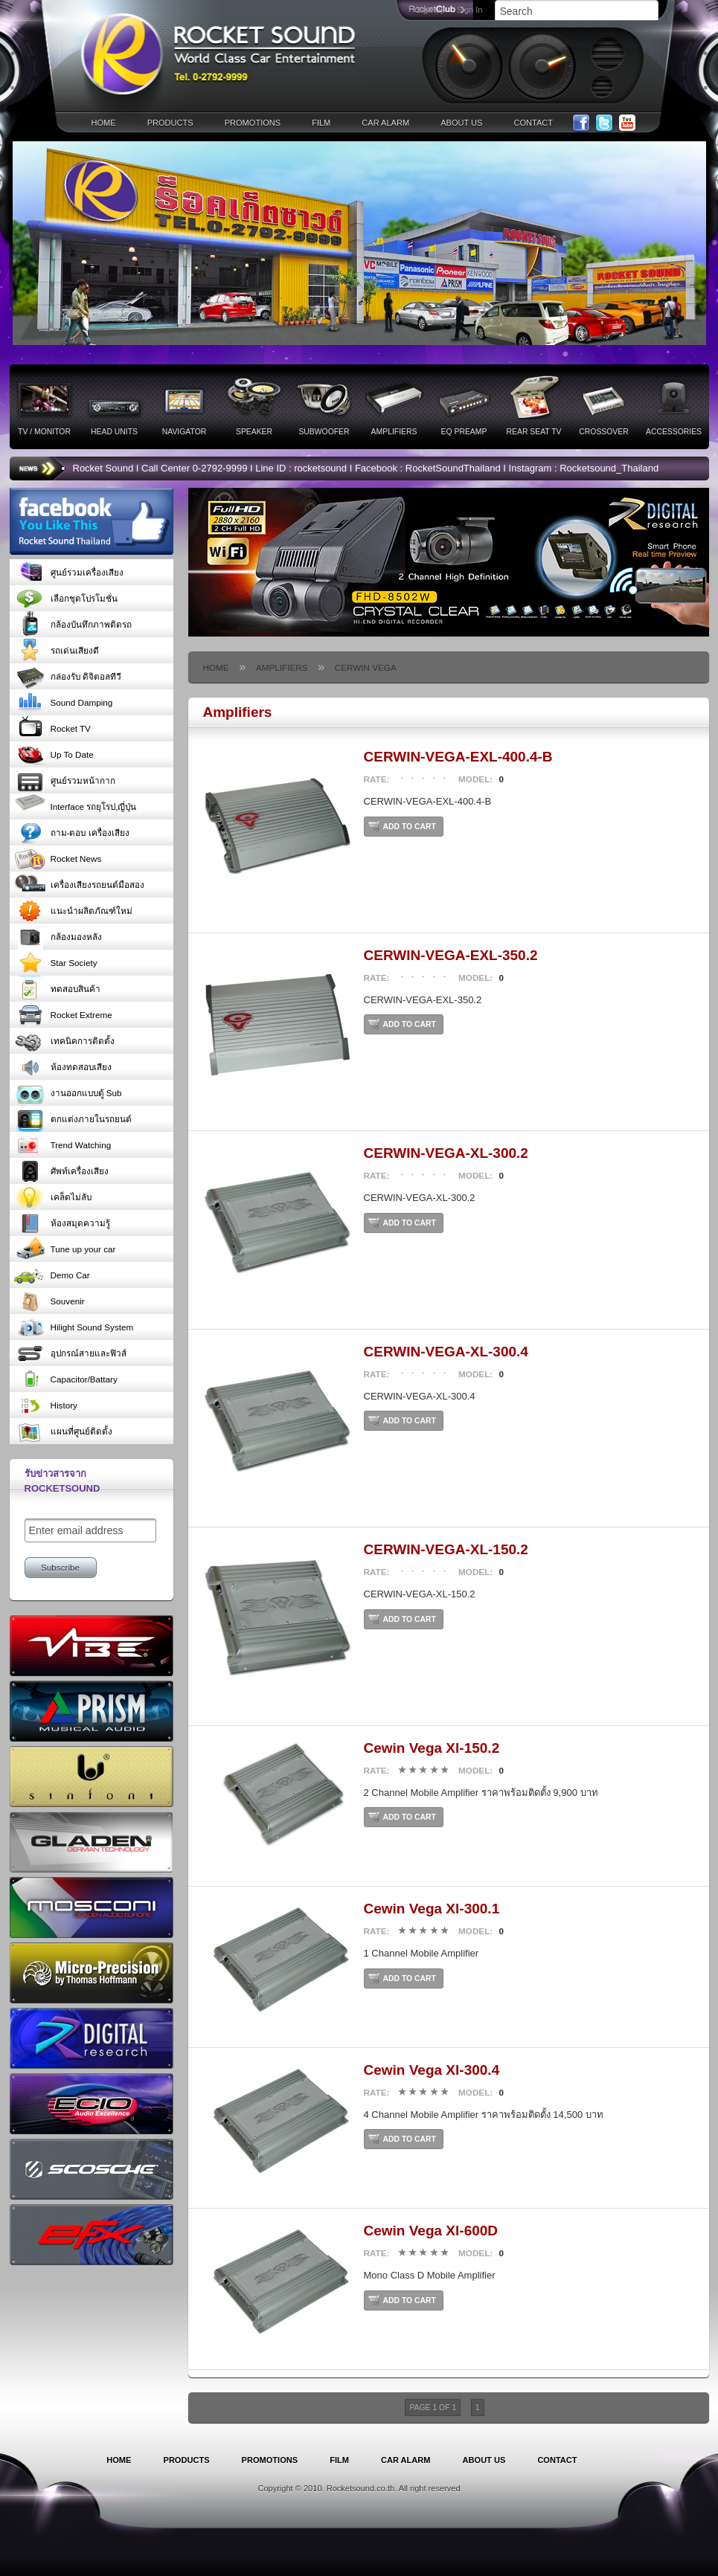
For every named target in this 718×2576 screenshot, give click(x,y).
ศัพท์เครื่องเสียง (61, 1171)
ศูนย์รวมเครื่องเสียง (68, 572)
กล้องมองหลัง (57, 937)
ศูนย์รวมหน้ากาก (64, 780)
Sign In (469, 9)
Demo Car (51, 1275)
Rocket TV (52, 728)
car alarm (385, 122)
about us (461, 122)
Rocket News (57, 859)
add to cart (409, 826)
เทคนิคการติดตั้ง (64, 1041)
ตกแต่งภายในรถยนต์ (72, 1119)
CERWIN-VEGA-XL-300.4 (446, 1351)
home (104, 122)
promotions (253, 122)
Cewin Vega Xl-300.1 (432, 1908)
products (170, 122)
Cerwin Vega (366, 667)
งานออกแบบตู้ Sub (67, 1093)
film (321, 122)
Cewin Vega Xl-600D (431, 2230)
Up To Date (53, 754)
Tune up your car (64, 1249)
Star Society (55, 963)
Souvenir (49, 1301)
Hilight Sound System (73, 1327)
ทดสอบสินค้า (56, 989)
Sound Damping (63, 702)
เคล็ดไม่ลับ (52, 1197)
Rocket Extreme (62, 1015)
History (45, 1405)
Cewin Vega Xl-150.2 (432, 1748)
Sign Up (430, 9)
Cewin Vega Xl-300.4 (432, 2070)
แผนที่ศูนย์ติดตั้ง (62, 1431)
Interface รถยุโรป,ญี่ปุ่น (75, 806)
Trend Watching (62, 1145)
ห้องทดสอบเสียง (62, 1067)
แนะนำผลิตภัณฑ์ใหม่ (72, 911)
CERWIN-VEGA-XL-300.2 (446, 1153)
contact (533, 122)
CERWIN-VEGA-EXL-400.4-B (458, 756)
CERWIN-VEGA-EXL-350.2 (451, 955)
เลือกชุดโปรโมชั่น (65, 598)
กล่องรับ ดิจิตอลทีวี (67, 676)
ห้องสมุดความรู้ (61, 1223)
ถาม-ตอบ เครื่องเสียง (71, 833)
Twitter (604, 123)
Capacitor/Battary (65, 1379)
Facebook (581, 123)
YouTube (627, 123)
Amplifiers (282, 667)
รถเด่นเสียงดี (56, 650)
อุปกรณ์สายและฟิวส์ (69, 1353)
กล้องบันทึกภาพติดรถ (72, 624)
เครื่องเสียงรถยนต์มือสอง (78, 885)
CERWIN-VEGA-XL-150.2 (446, 1549)
